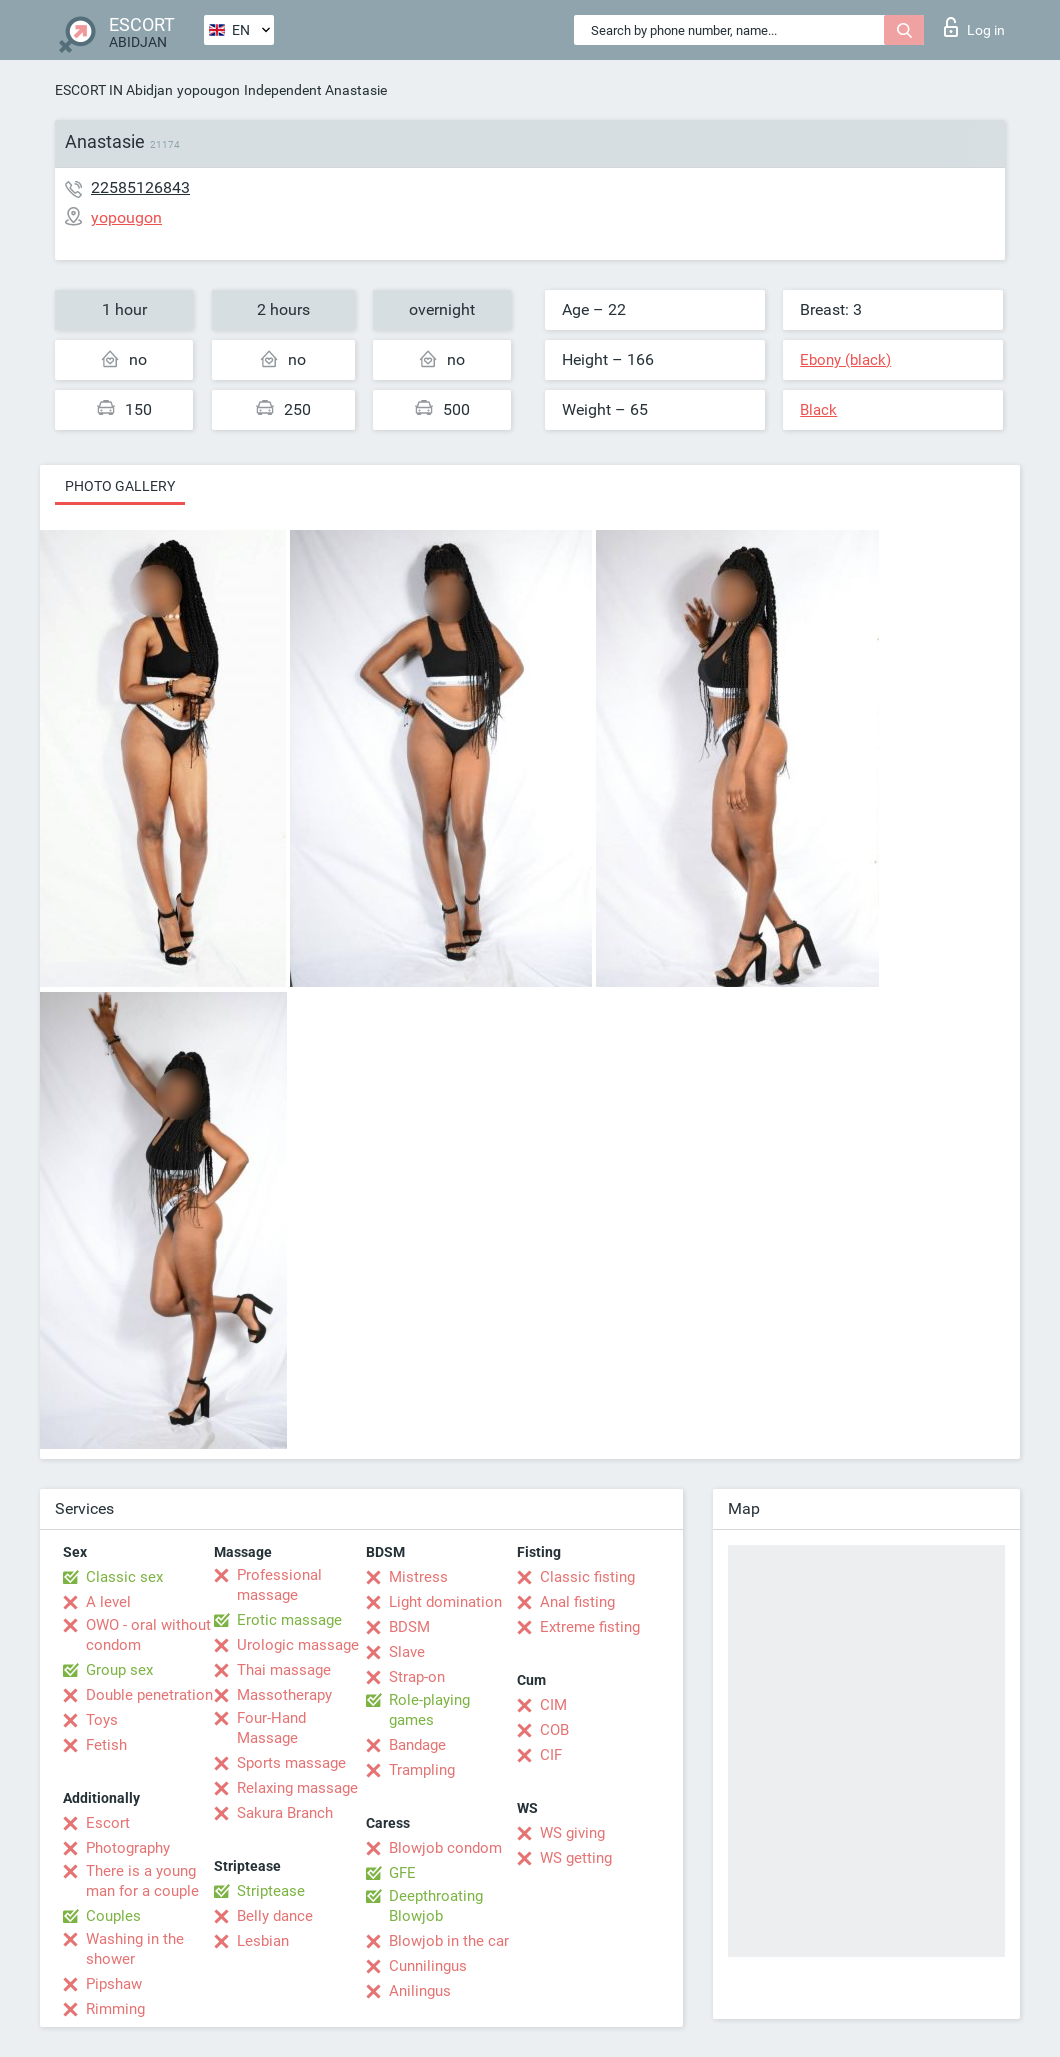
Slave (407, 1652)
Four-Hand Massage (271, 1728)
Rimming (115, 2009)
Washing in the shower (135, 1949)
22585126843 (140, 187)
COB (554, 1730)
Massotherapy (284, 1695)
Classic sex (124, 1577)
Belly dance (275, 1916)
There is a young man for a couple (142, 1881)
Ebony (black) (845, 360)
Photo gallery (120, 486)
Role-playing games (429, 1710)
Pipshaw (114, 1984)
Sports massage (291, 1763)
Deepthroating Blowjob (436, 1906)
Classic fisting (587, 1577)
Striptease (271, 1891)
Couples (113, 1916)
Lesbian (263, 1941)
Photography (128, 1848)
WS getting (576, 1858)
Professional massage (279, 1585)
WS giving (572, 1833)
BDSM (409, 1627)
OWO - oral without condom (148, 1635)
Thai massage (284, 1670)
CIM (553, 1705)
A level (108, 1602)
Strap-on (417, 1677)
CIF (551, 1755)
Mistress (418, 1577)
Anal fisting (577, 1602)
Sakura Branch (285, 1813)
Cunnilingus (428, 1966)
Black (818, 410)
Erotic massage (289, 1620)
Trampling (422, 1770)
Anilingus (420, 1991)
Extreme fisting (590, 1627)
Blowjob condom (445, 1848)
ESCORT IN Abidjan (114, 90)
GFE (402, 1873)
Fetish (106, 1745)
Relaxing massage (297, 1788)
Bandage (417, 1745)
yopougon (208, 90)
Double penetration (149, 1695)
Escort (108, 1823)
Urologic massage (298, 1645)
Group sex (119, 1670)
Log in (974, 27)
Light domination (445, 1602)
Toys (102, 1720)
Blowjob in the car (449, 1941)
